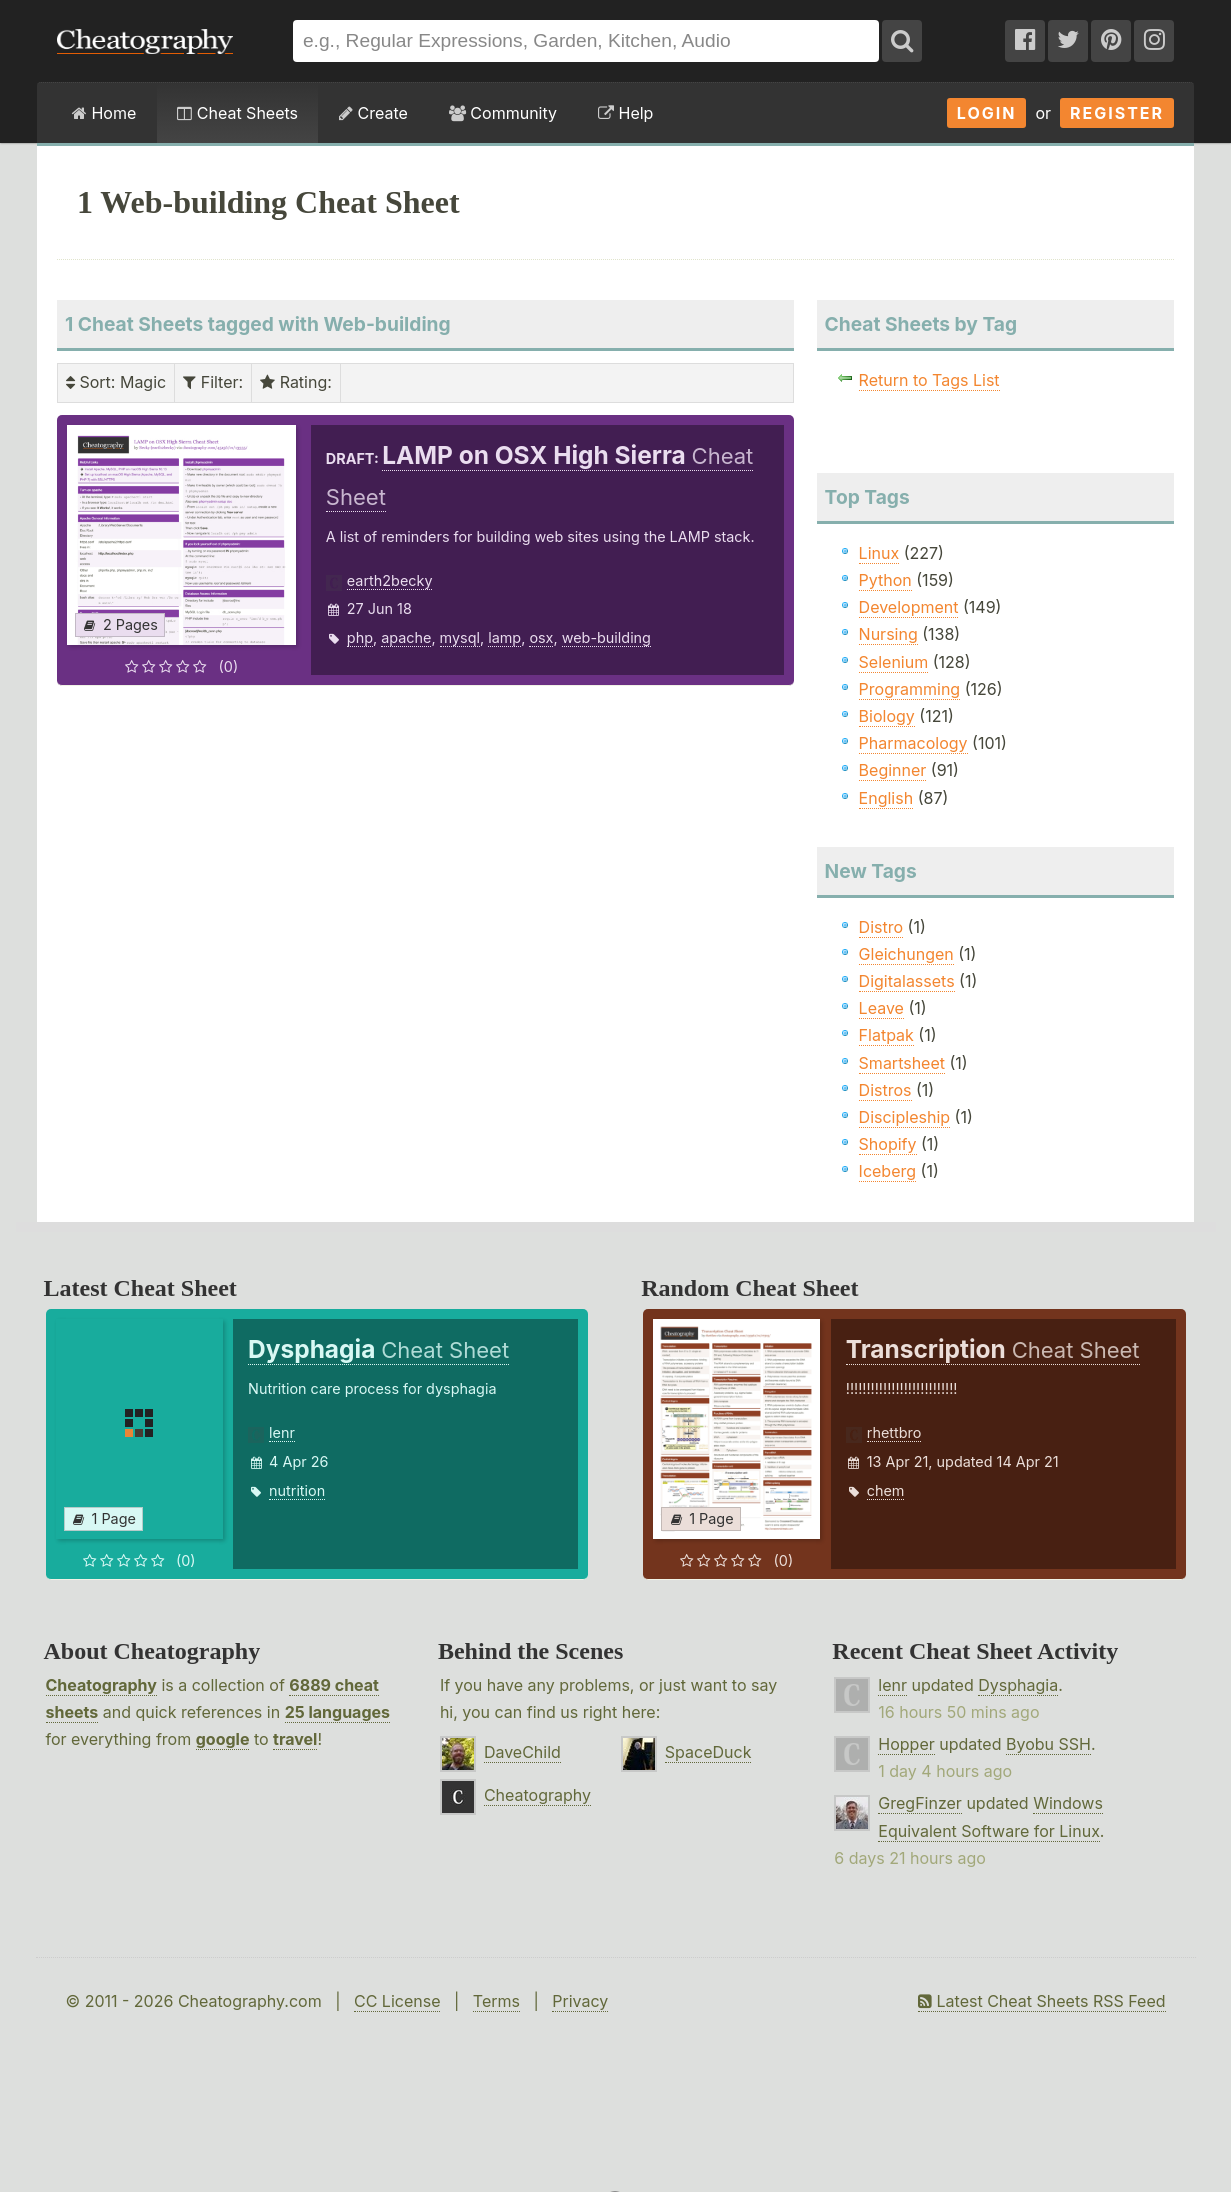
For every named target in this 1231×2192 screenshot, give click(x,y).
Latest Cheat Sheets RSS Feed (1041, 2001)
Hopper (906, 1744)
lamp (504, 637)
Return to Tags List (929, 380)
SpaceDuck (708, 1752)
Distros (885, 1090)
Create (373, 113)
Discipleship (904, 1117)
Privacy (580, 2001)
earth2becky (390, 580)
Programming (910, 689)
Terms (496, 2001)
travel (295, 1739)
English (886, 798)
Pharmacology (913, 743)
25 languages (337, 1712)
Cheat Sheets (237, 113)
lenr (282, 1432)
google (223, 1739)
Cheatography (101, 1685)
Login (987, 113)
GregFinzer (920, 1803)
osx (541, 637)
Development (909, 607)
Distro (881, 927)
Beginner (893, 770)
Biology (887, 716)
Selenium (894, 662)
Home (104, 113)
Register (1117, 113)
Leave (881, 1008)
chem (886, 1490)
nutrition (297, 1490)
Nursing (888, 634)
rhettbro (894, 1432)
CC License (397, 2001)
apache (406, 637)
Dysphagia (1018, 1685)
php (360, 637)
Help (625, 113)
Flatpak (886, 1035)
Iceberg (887, 1171)
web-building (606, 637)
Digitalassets (907, 981)
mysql (460, 637)
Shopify (888, 1144)
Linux (879, 553)
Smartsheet (902, 1063)
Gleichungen (906, 954)
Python (885, 580)
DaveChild (522, 1752)
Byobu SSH (1048, 1744)
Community (503, 113)
